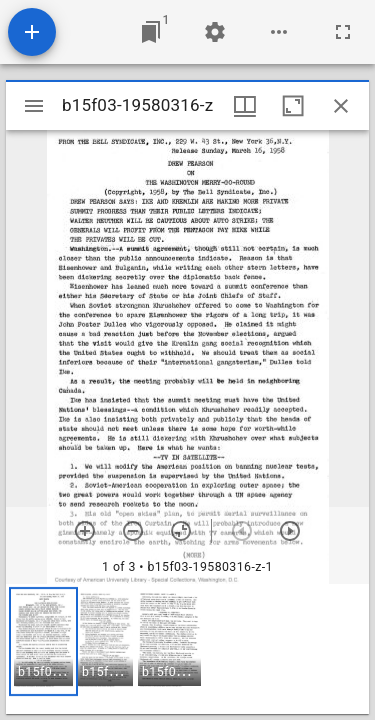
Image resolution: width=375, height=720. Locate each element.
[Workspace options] (279, 32)
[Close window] (341, 106)
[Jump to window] (151, 32)
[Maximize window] (293, 106)
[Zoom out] (133, 531)
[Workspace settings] (215, 32)
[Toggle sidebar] (34, 106)
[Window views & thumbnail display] (245, 106)
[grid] (187, 649)
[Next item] (290, 531)
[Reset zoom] (181, 531)
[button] (43, 641)
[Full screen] (343, 32)
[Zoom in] (85, 531)
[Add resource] (32, 32)
